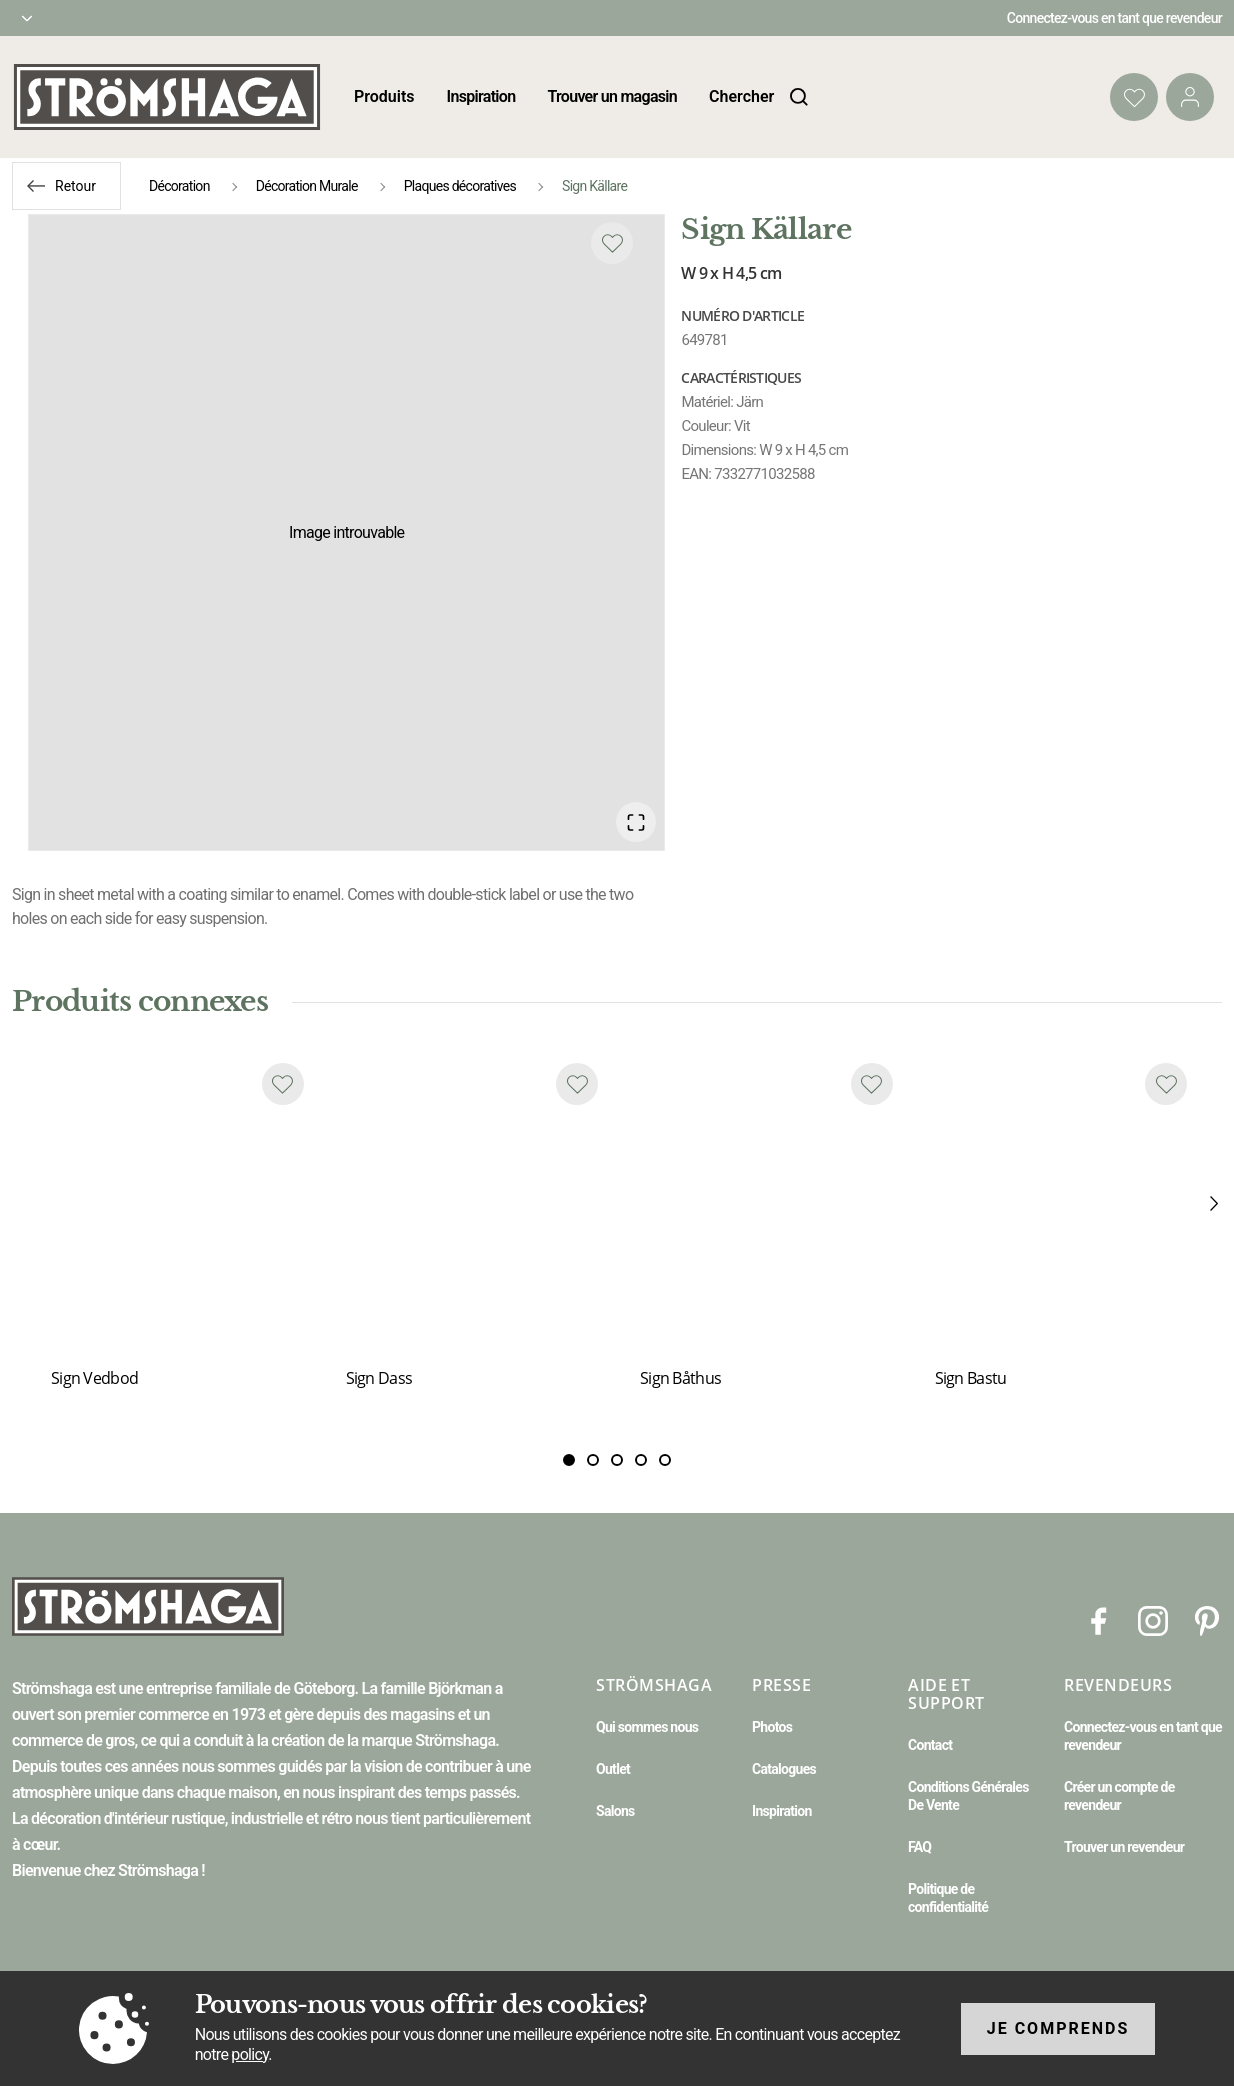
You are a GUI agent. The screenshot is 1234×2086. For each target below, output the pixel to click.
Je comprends (1058, 2028)
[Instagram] (1153, 1620)
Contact (930, 1745)
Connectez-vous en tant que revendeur (1114, 18)
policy (249, 2054)
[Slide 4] (665, 1461)
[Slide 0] (569, 1461)
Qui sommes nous (647, 1727)
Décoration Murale (307, 186)
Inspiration (481, 96)
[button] (346, 532)
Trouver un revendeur (1124, 1847)
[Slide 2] (617, 1461)
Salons (615, 1811)
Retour (75, 186)
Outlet (613, 1769)
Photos (772, 1727)
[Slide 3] (641, 1461)
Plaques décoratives (460, 186)
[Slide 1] (593, 1461)
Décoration (179, 186)
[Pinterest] (1207, 1620)
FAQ (919, 1847)
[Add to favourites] (612, 243)
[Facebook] (1099, 1620)
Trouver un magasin (612, 96)
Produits (384, 96)
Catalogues (784, 1769)
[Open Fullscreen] (636, 822)
